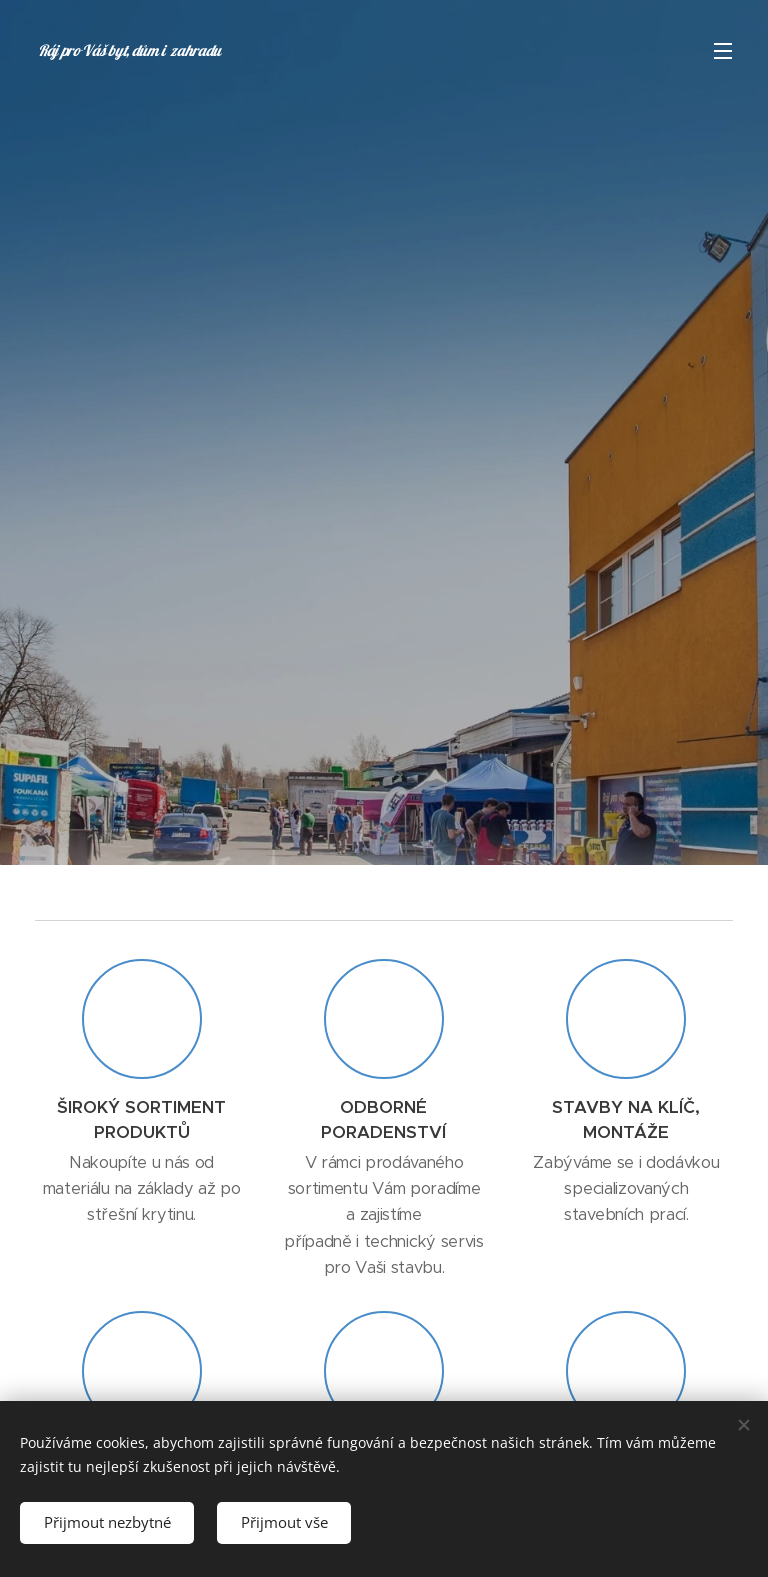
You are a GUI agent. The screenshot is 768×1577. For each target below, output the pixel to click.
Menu (723, 51)
